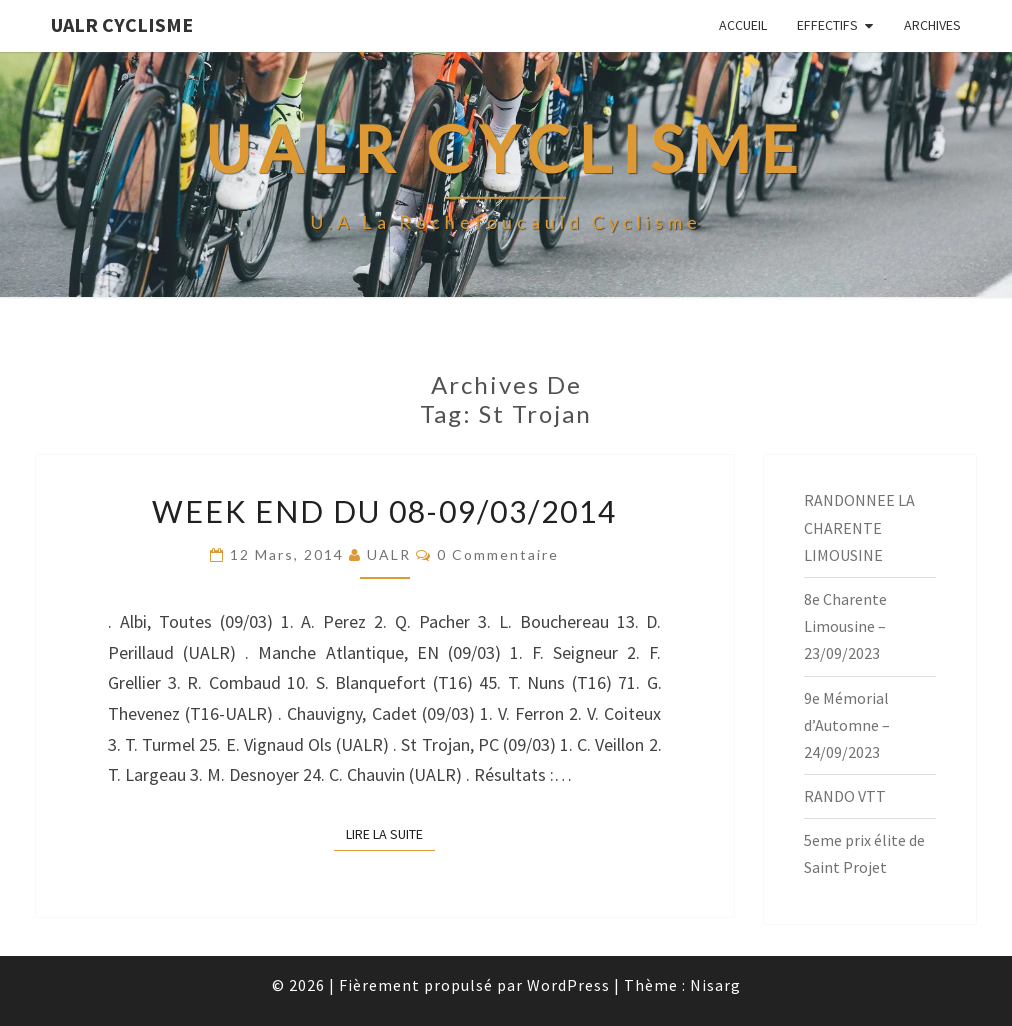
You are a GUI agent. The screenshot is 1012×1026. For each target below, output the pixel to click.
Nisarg (715, 985)
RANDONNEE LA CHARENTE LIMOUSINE (859, 527)
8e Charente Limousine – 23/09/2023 (845, 626)
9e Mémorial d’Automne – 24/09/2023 (847, 725)
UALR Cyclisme (122, 24)
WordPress (568, 985)
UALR (389, 554)
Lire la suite (390, 833)
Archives (932, 25)
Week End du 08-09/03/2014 (384, 511)
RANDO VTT (845, 796)
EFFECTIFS (827, 25)
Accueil (743, 25)
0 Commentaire (498, 554)
